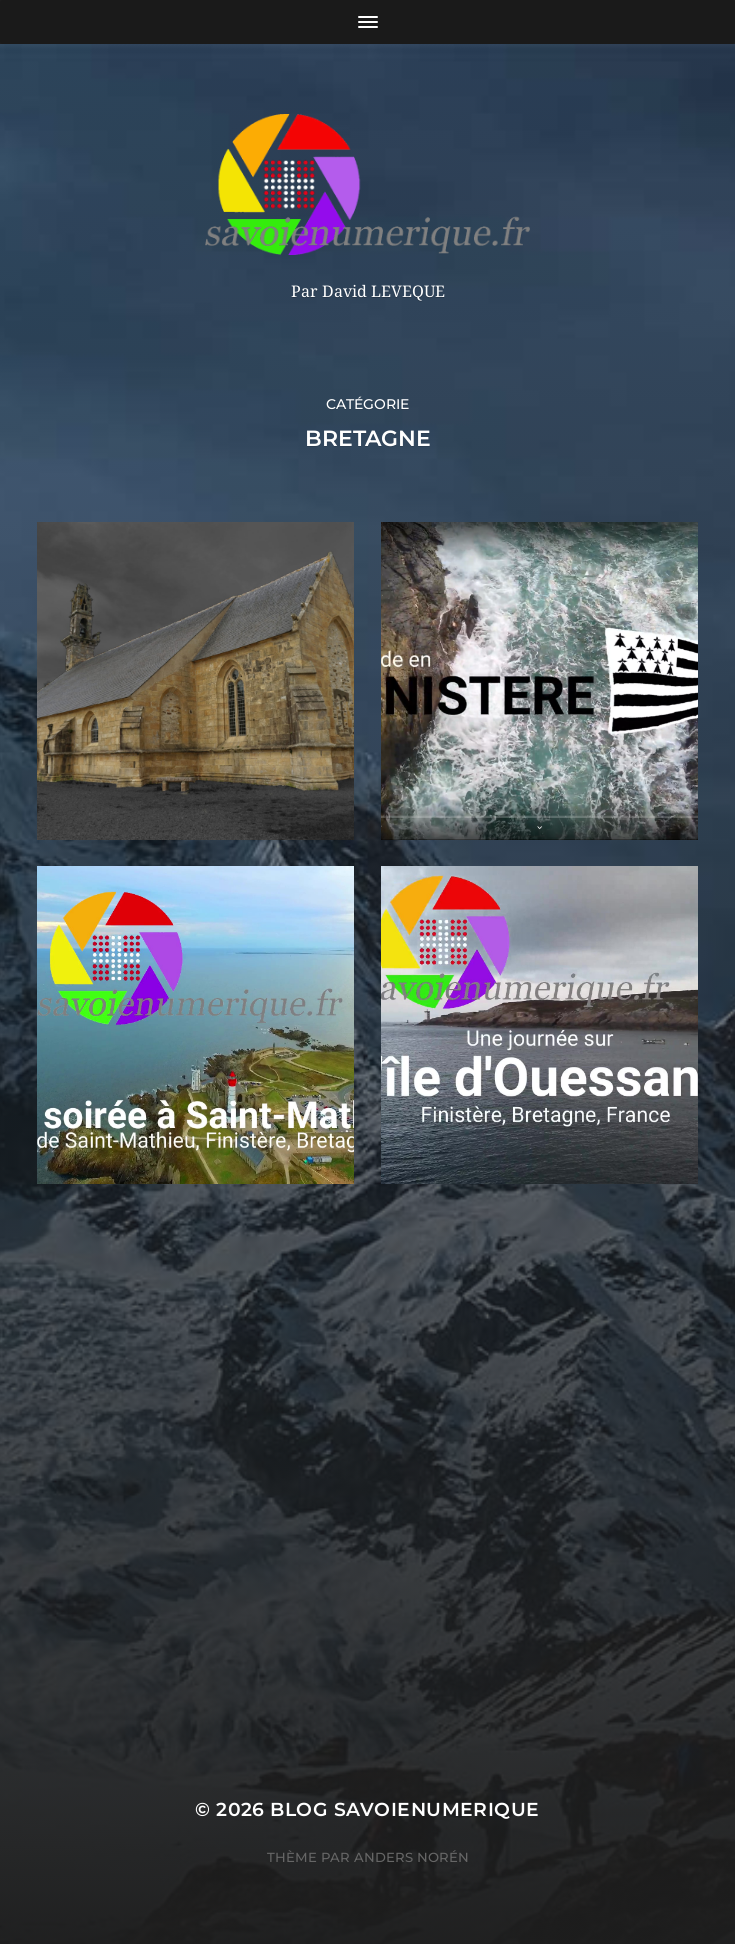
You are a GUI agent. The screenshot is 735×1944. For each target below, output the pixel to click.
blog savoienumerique (404, 1809)
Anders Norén (411, 1857)
